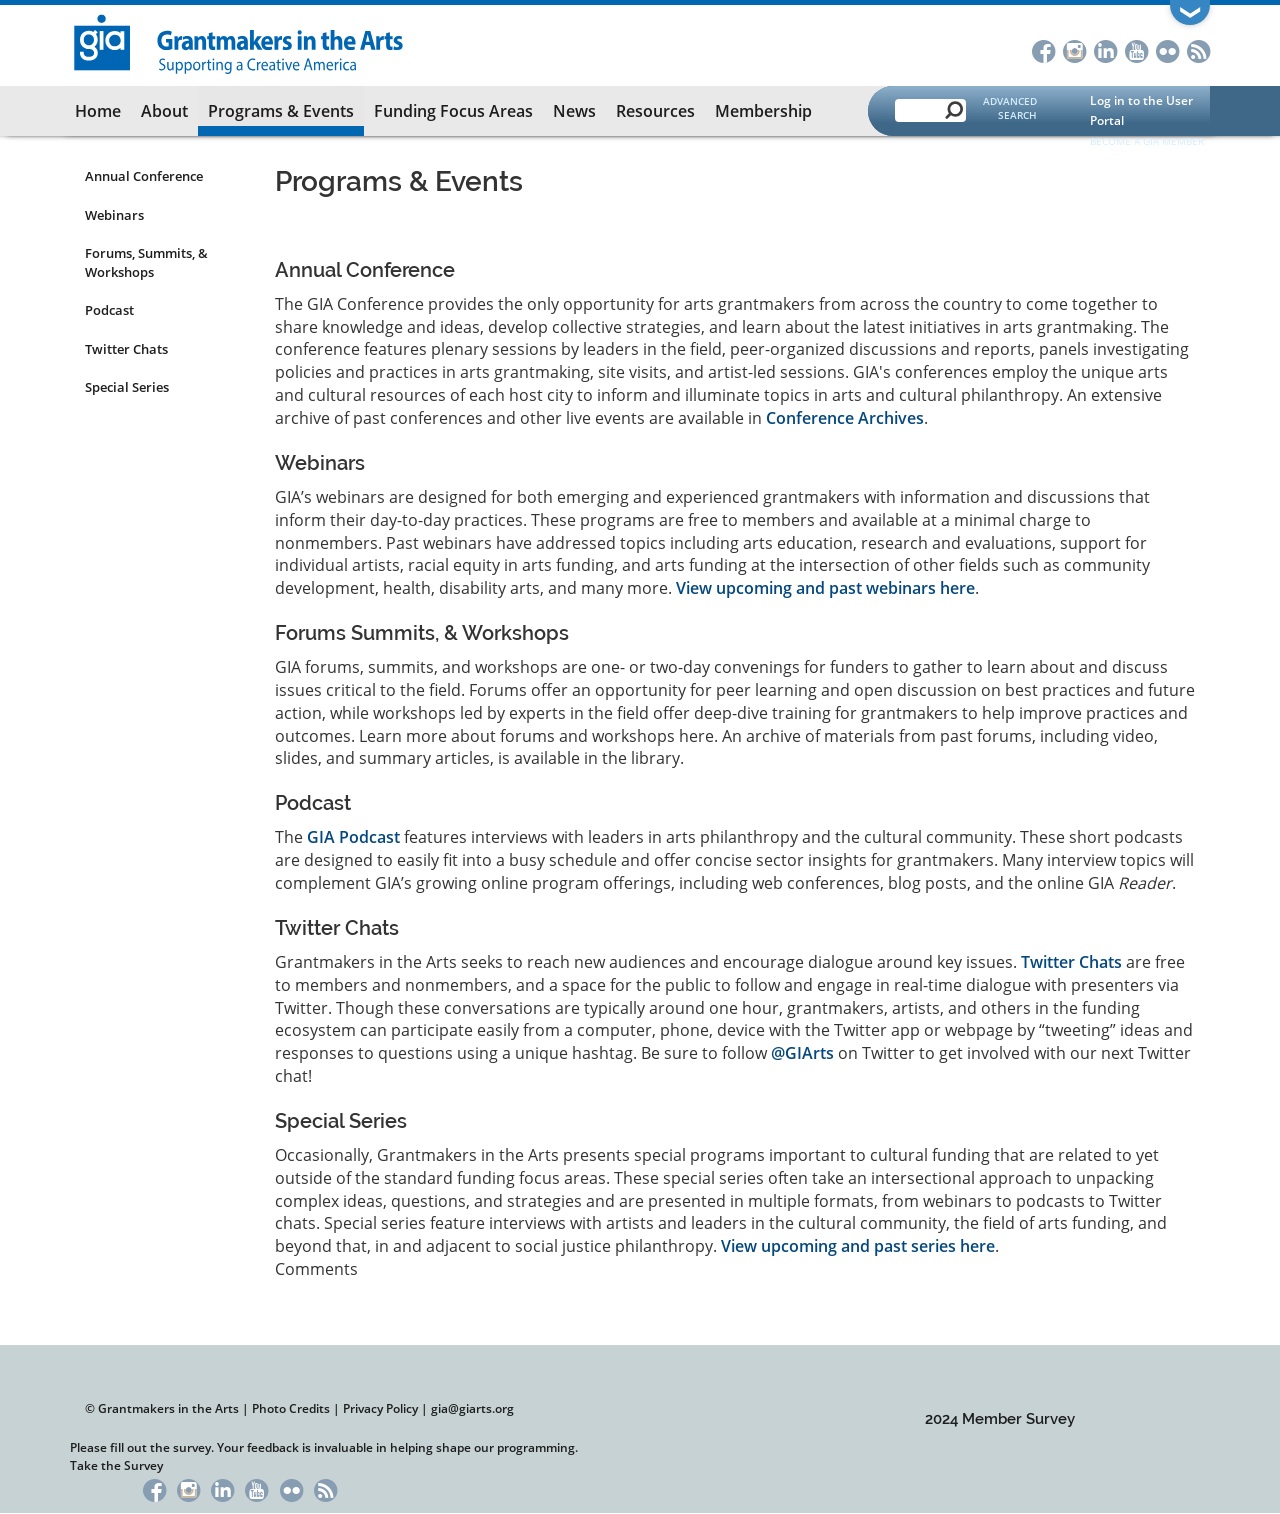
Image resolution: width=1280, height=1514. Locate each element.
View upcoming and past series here (858, 1246)
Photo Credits (291, 1408)
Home (98, 111)
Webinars (114, 215)
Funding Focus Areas (453, 111)
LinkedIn (1105, 49)
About (164, 111)
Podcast (109, 310)
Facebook (1043, 49)
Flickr (1167, 49)
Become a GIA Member (1147, 141)
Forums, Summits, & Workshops (146, 262)
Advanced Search (1010, 108)
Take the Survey (116, 1465)
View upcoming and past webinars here (825, 588)
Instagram (1074, 49)
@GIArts (802, 1053)
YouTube (1136, 49)
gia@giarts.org (472, 1408)
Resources (655, 111)
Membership (763, 111)
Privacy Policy (380, 1408)
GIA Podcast (353, 837)
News (574, 111)
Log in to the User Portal (1141, 110)
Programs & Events (281, 111)
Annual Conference (144, 176)
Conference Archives (845, 418)
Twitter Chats (126, 349)
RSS (1198, 49)
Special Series (127, 387)
